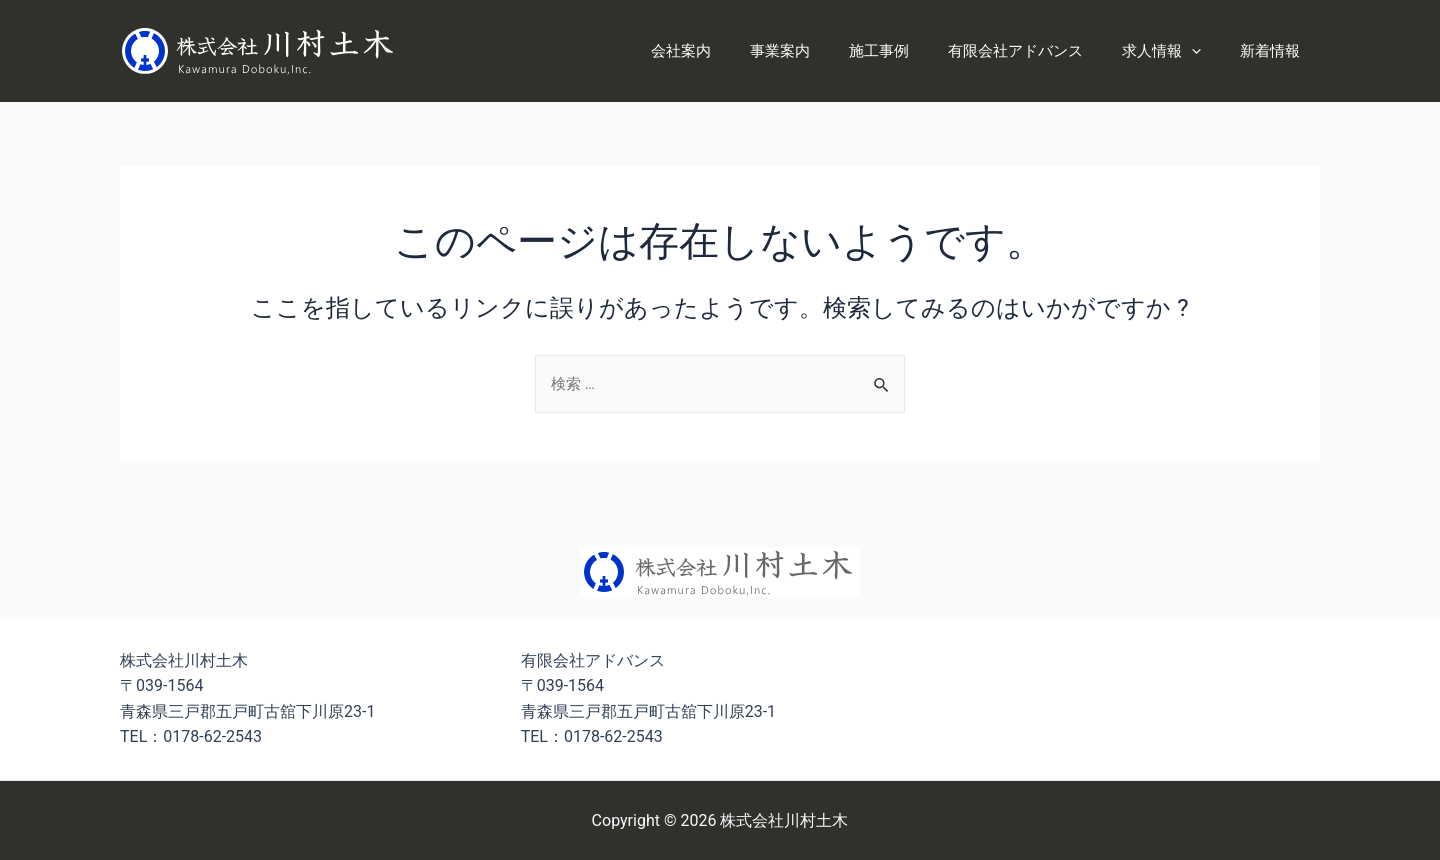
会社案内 (731, 51)
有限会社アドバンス (1038, 51)
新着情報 (1275, 51)
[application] (1205, 51)
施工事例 (911, 51)
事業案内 (821, 51)
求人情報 (1175, 51)
